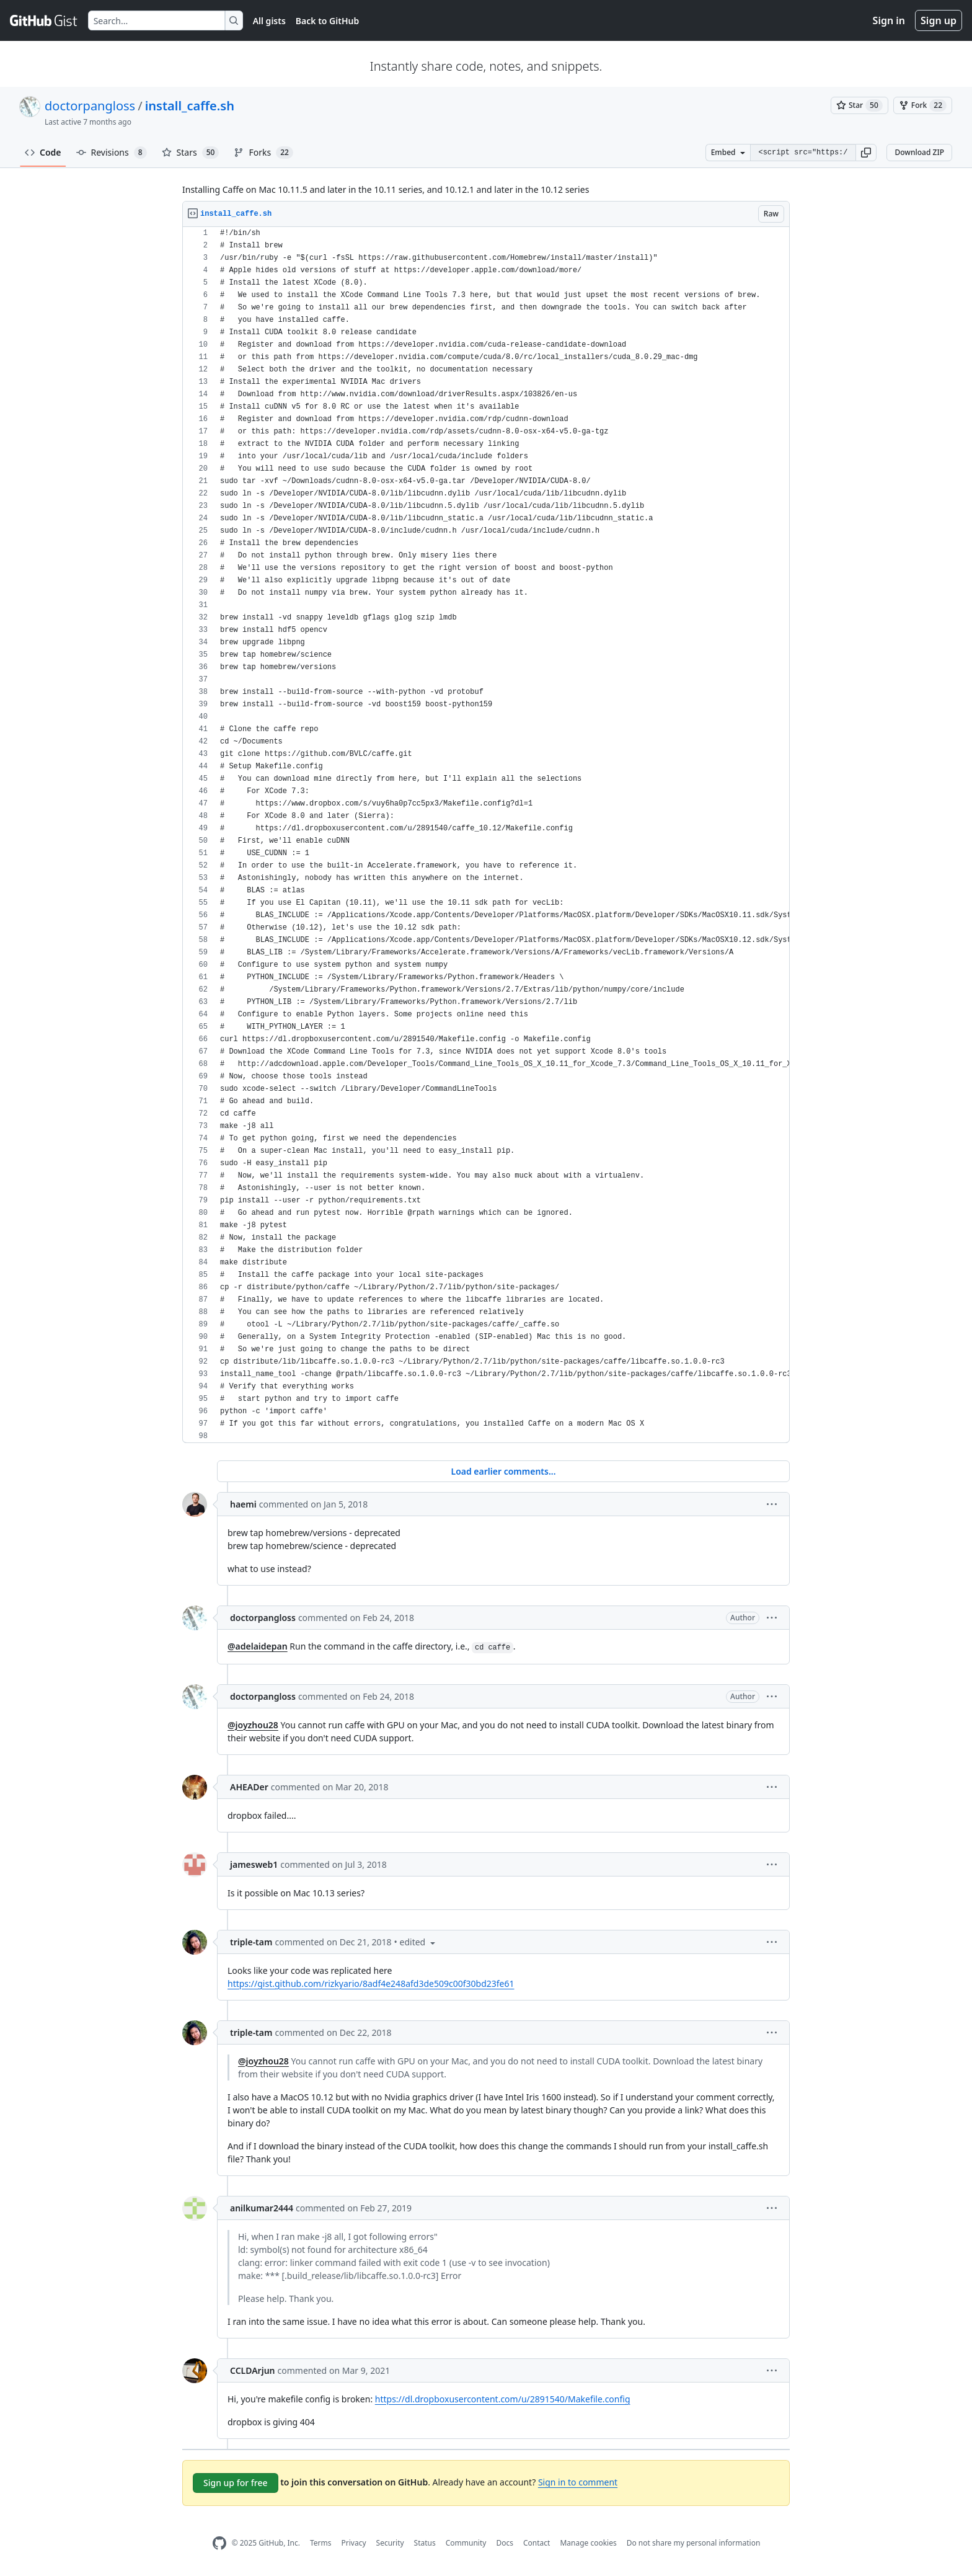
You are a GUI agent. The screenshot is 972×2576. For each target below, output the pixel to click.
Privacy (354, 2543)
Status (425, 2543)
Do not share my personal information (694, 2543)
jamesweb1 (254, 1864)
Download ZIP (919, 152)
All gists (269, 21)
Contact (536, 2543)
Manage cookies (588, 2543)
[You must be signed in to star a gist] (859, 105)
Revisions (111, 152)
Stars (190, 152)
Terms (321, 2543)
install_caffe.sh (189, 105)
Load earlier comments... (503, 1471)
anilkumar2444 (261, 2208)
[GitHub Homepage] (219, 2543)
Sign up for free (235, 2483)
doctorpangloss (90, 105)
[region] (486, 835)
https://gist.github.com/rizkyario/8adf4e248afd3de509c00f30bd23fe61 (371, 1983)
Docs (504, 2543)
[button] (866, 152)
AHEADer (249, 1787)
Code (43, 152)
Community (466, 2543)
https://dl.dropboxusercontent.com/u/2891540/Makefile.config (502, 2399)
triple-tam (251, 1942)
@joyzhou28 (253, 1725)
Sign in (889, 20)
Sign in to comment (577, 2482)
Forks (263, 152)
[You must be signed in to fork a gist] (922, 105)
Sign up (939, 20)
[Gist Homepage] (44, 20)
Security (390, 2543)
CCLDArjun (252, 2370)
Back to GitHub (327, 21)
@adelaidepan (258, 1646)
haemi (243, 1504)
